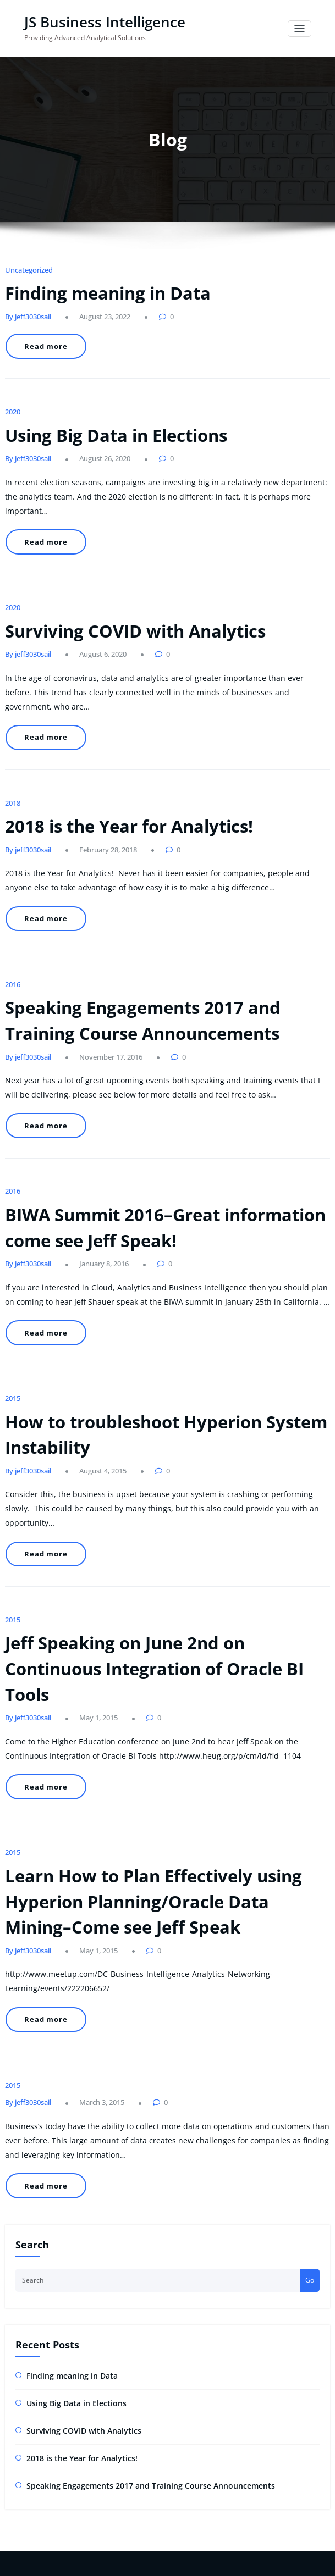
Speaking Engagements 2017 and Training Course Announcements (132, 2172)
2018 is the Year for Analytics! (113, 737)
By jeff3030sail (25, 308)
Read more (40, 335)
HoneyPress (205, 2540)
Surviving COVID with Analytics (119, 574)
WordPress (142, 2540)
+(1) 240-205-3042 (40, 2329)
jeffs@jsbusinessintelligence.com (55, 2317)
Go (309, 1975)
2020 (11, 393)
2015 (11, 1246)
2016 (11, 877)
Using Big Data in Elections (102, 413)
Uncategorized (25, 266)
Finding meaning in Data (95, 286)
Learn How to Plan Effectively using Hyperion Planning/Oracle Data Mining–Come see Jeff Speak (151, 1656)
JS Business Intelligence (94, 21)
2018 (11, 716)
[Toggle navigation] (299, 27)
